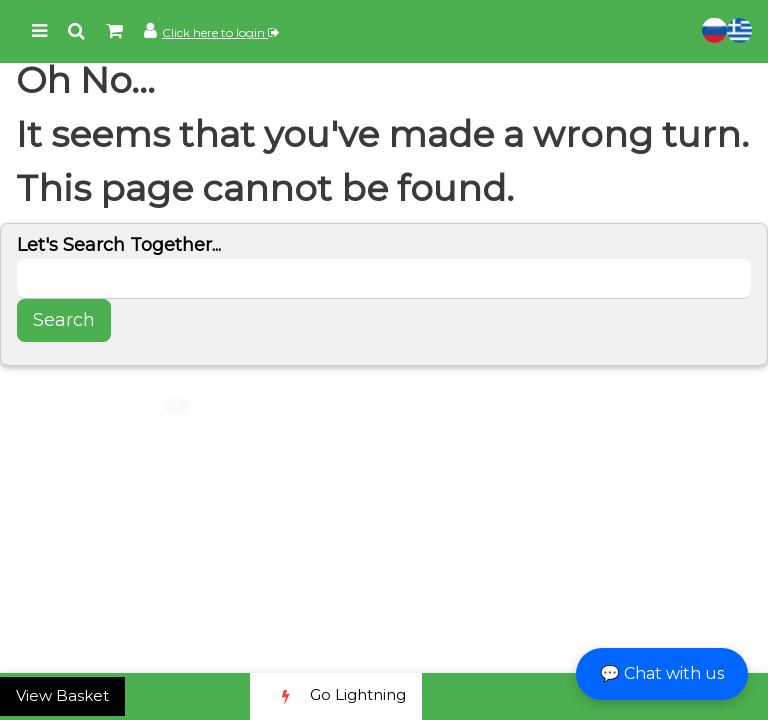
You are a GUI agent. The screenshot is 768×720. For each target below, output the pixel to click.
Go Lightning (336, 696)
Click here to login (220, 32)
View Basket (62, 695)
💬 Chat (662, 673)
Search (64, 320)
